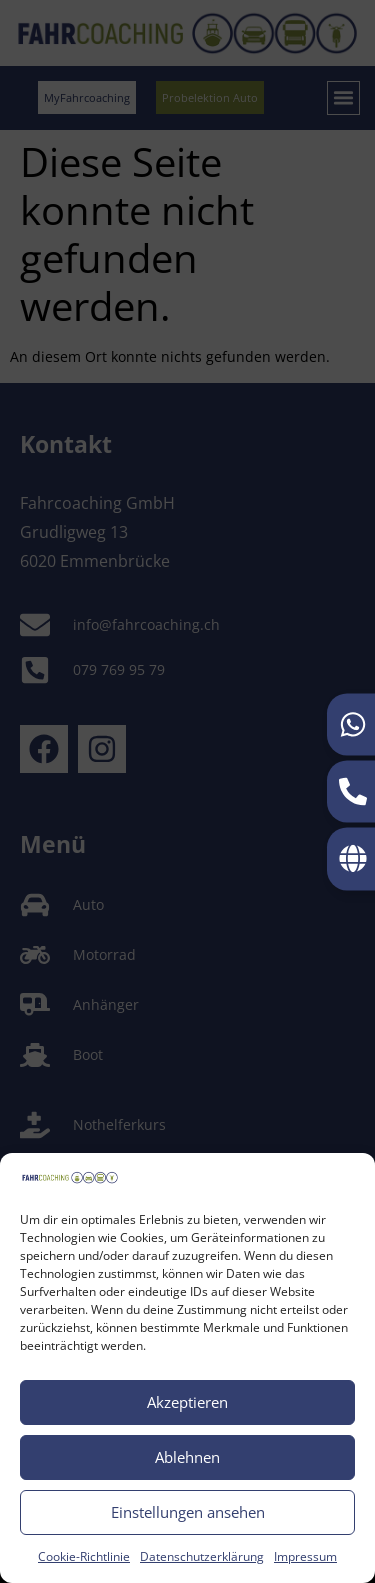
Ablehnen (187, 1457)
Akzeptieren (187, 1402)
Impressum (305, 1556)
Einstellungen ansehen (188, 1512)
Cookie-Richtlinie (84, 1556)
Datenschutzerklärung (202, 1556)
